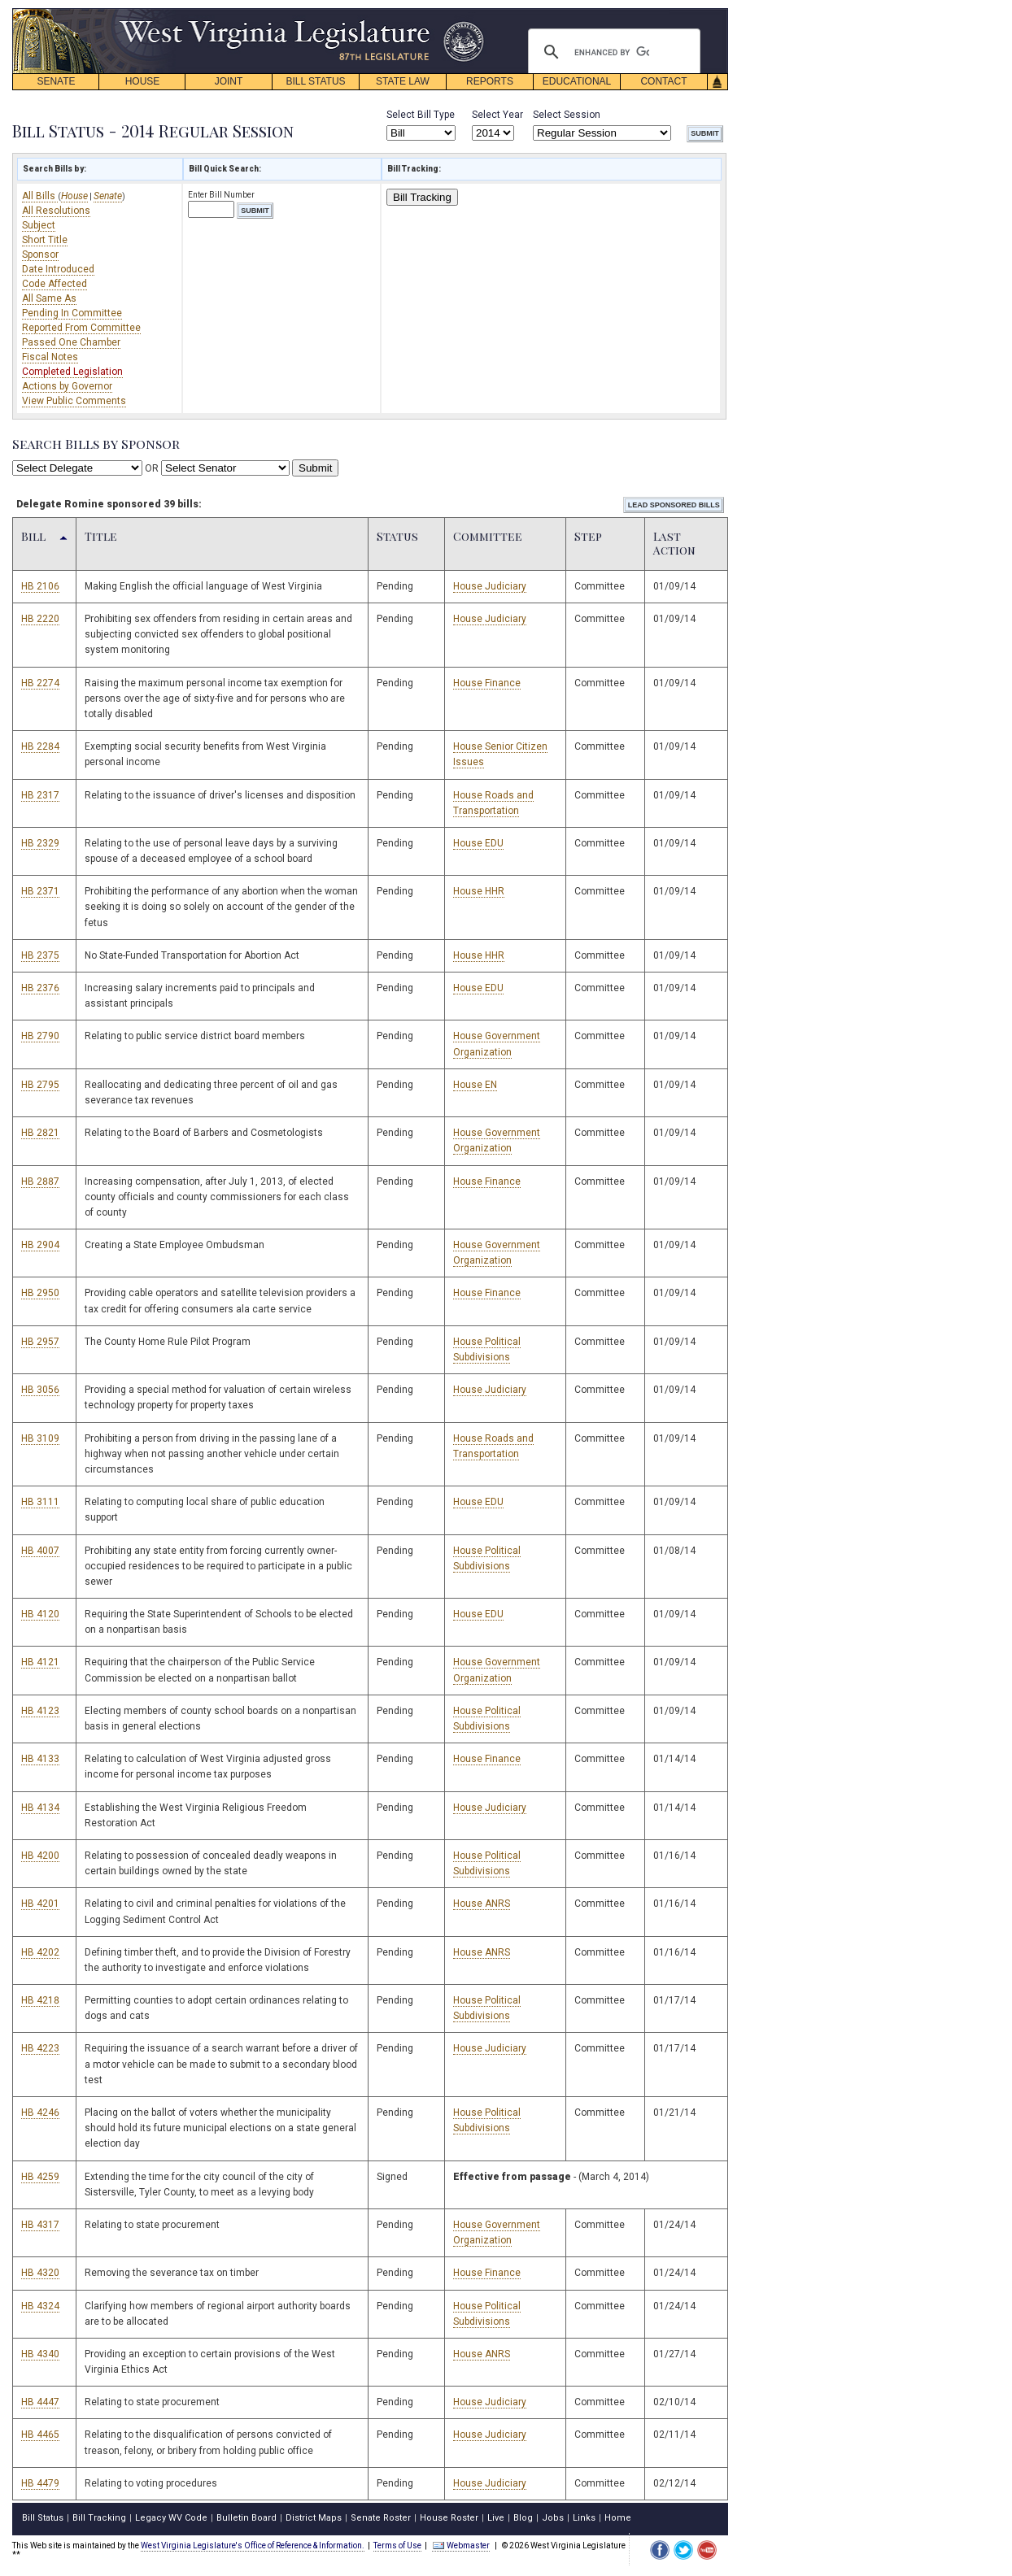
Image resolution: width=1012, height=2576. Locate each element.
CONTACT (663, 81)
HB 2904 (40, 1245)
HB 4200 (40, 1855)
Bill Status (42, 2518)
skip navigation (472, 12)
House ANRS (481, 1903)
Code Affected (54, 283)
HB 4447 (40, 2402)
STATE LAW (403, 81)
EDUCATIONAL (577, 81)
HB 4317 (40, 2224)
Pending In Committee (72, 313)
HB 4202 (40, 1952)
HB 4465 (40, 2434)
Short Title (45, 240)
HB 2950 (40, 1293)
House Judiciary (489, 586)
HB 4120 (40, 1614)
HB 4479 (40, 2483)
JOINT (229, 81)
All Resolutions (56, 210)
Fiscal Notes (50, 357)
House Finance (487, 683)
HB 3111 (40, 1502)
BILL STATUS (315, 81)
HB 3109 (40, 1438)
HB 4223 (40, 2048)
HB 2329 (40, 843)
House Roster (449, 2518)
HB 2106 (40, 586)
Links (584, 2518)
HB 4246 (40, 2112)
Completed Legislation (72, 371)
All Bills (40, 196)
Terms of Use (397, 2545)
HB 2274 (40, 683)
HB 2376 (40, 988)
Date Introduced (58, 269)
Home (617, 2518)
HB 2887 (40, 1181)
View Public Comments (74, 401)
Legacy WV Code (171, 2518)
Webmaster (461, 2545)
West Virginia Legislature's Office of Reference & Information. (252, 2545)
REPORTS (489, 81)
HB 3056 (40, 1389)
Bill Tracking (422, 197)
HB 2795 (40, 1084)
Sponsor (40, 254)
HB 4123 (40, 1711)
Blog (523, 2518)
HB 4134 (40, 1807)
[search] (611, 52)
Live (495, 2518)
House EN (475, 1084)
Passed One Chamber (71, 342)
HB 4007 (40, 1550)
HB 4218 (40, 2000)
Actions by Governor (67, 386)
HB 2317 (40, 795)
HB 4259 (40, 2176)
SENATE (56, 81)
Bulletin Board (246, 2518)
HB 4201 (40, 1903)
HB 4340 (40, 2354)
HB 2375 (40, 955)
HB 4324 (40, 2306)
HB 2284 (40, 746)
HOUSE (142, 81)
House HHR (478, 891)
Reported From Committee (81, 327)
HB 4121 (40, 1662)
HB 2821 (40, 1132)
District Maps (314, 2518)
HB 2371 (40, 891)
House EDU (478, 843)
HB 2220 (40, 618)
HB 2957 (40, 1341)
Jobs (553, 2518)
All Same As (49, 298)
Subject (38, 225)
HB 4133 (40, 1758)
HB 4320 (40, 2272)
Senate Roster (381, 2518)
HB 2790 (40, 1036)
